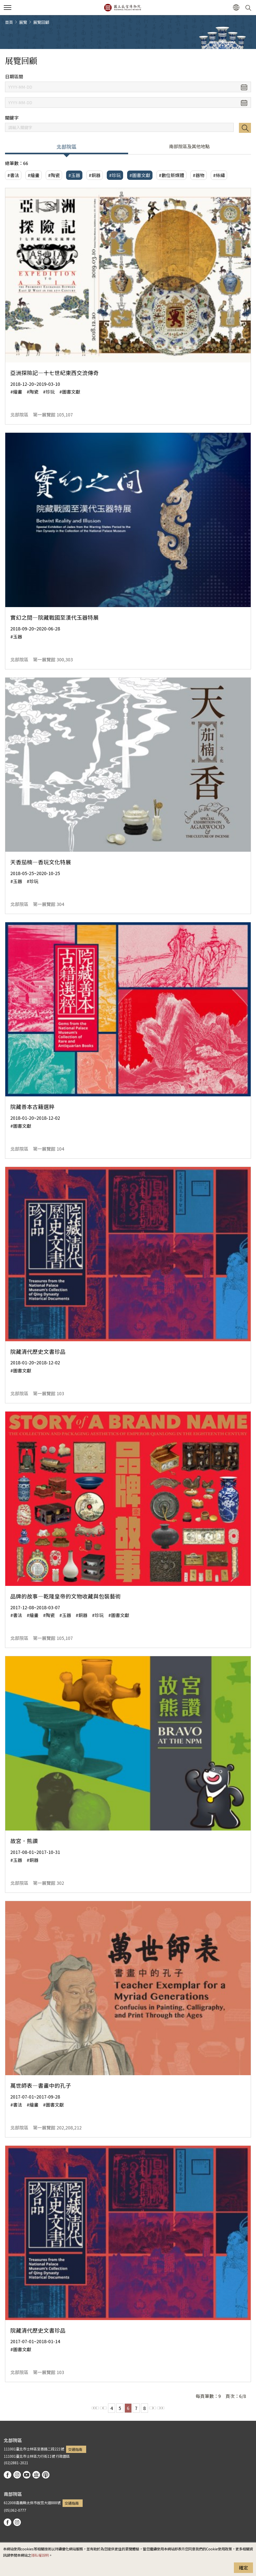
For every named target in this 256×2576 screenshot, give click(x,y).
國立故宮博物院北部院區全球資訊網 (122, 7)
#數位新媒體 (171, 175)
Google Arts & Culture (36, 2475)
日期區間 (14, 76)
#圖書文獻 (139, 175)
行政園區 (63, 2456)
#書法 (13, 175)
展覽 (23, 22)
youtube (26, 2475)
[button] (236, 7)
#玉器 (74, 175)
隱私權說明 (40, 2555)
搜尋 (245, 128)
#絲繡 (219, 175)
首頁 (9, 22)
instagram (17, 2475)
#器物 (198, 175)
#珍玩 (115, 175)
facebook (7, 2475)
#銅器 (94, 175)
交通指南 (75, 2449)
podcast (45, 2475)
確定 (243, 2567)
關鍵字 (12, 118)
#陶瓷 (54, 175)
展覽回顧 (41, 22)
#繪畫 (33, 175)
